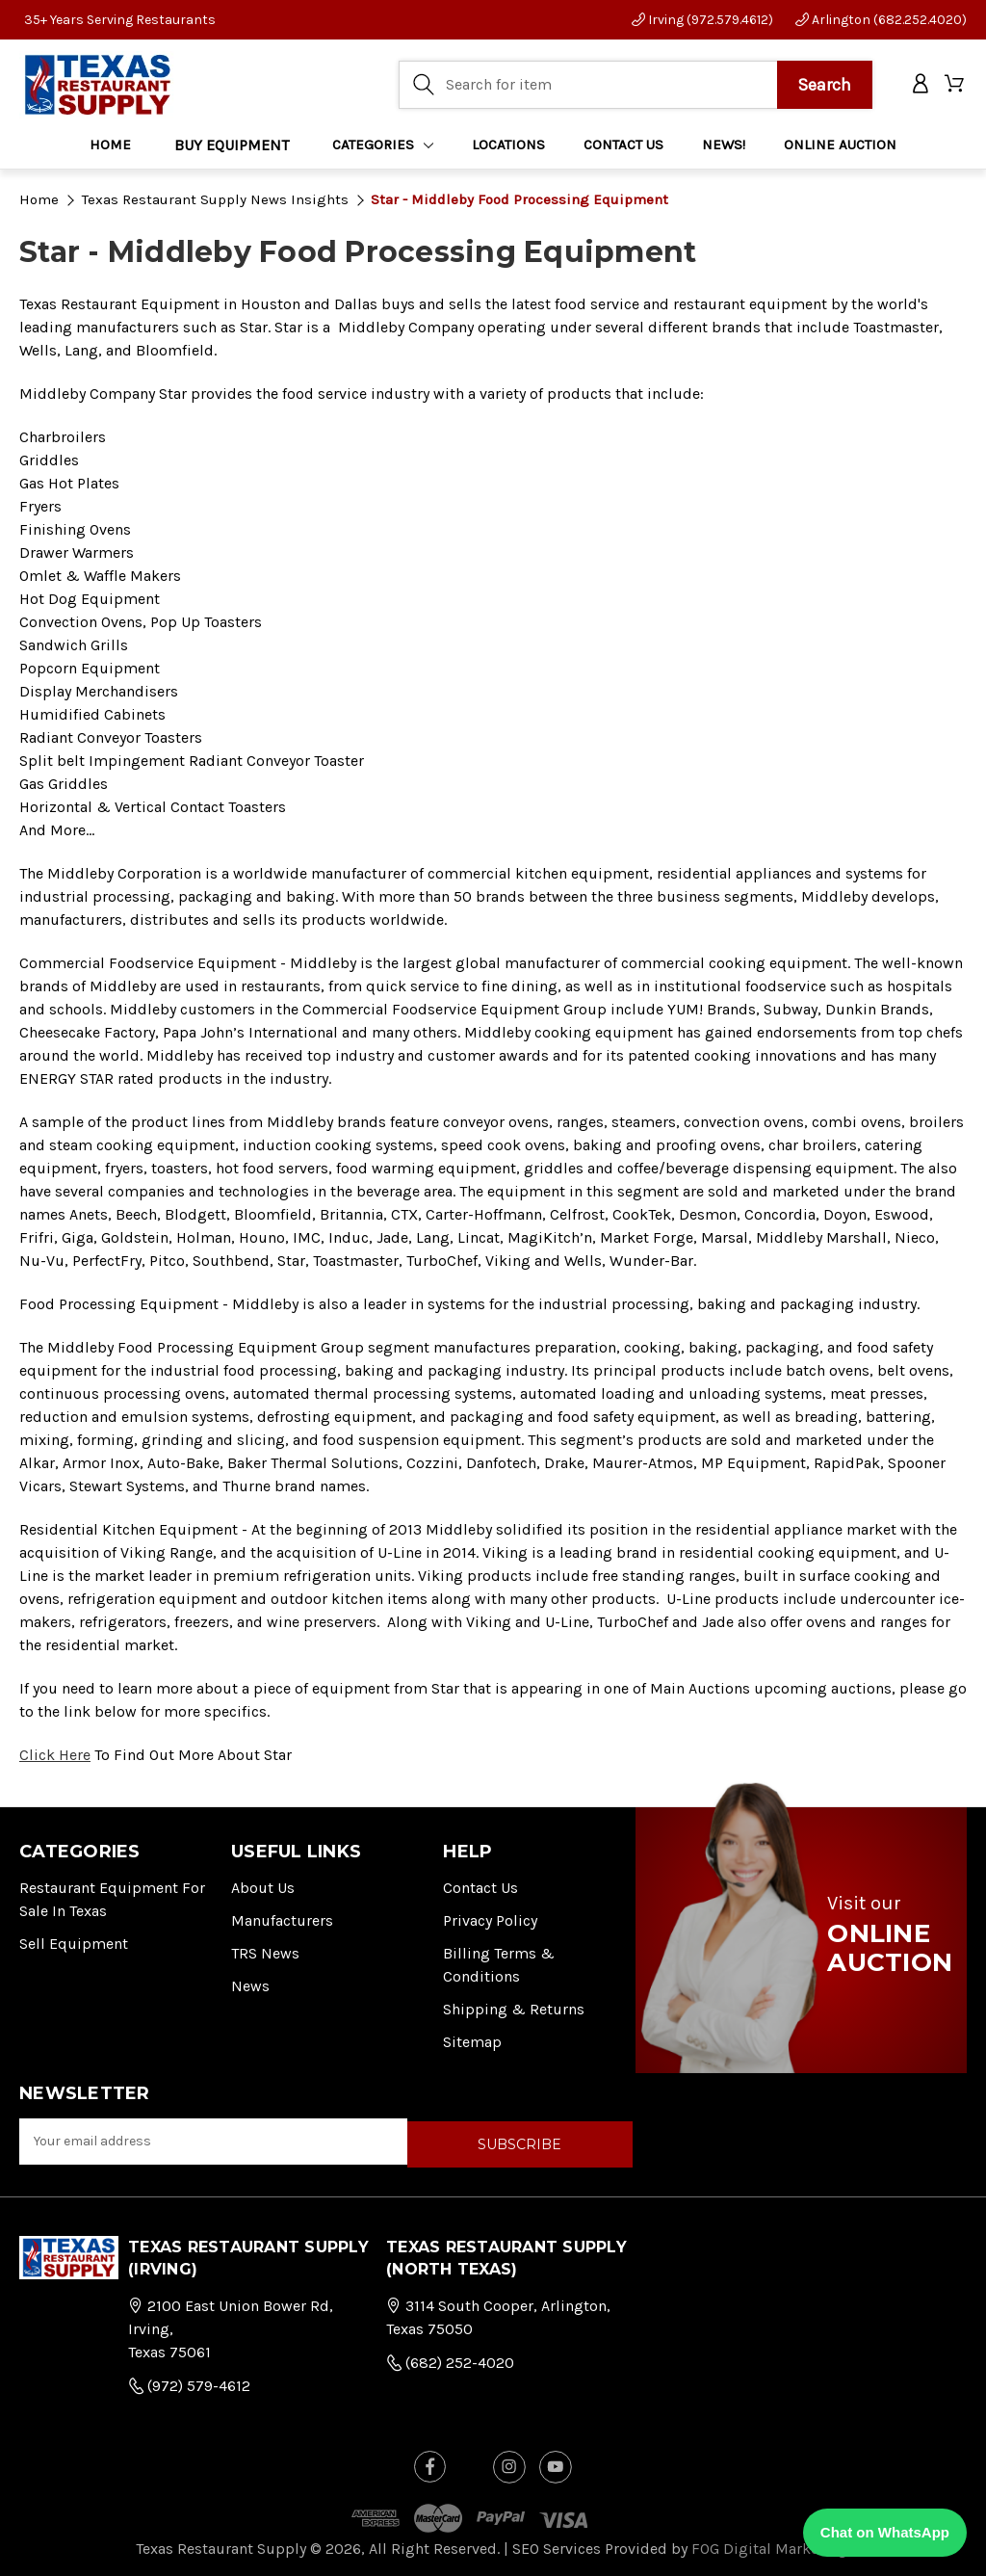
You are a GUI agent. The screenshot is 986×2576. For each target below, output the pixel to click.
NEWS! (723, 145)
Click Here (55, 1755)
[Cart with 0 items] (956, 85)
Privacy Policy (490, 1920)
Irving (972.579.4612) (702, 20)
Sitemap (472, 2042)
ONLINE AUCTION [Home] (840, 145)
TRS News (265, 1953)
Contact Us (480, 1888)
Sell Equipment (73, 1943)
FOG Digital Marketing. (770, 2545)
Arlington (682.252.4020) (881, 20)
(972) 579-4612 (189, 2383)
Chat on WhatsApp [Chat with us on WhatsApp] (884, 2532)
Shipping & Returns (513, 2009)
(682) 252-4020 (450, 2360)
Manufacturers (282, 1920)
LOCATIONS (508, 145)
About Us (263, 1888)
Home (110, 145)
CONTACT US (623, 145)
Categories (383, 145)
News (250, 1986)
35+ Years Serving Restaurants (120, 20)
